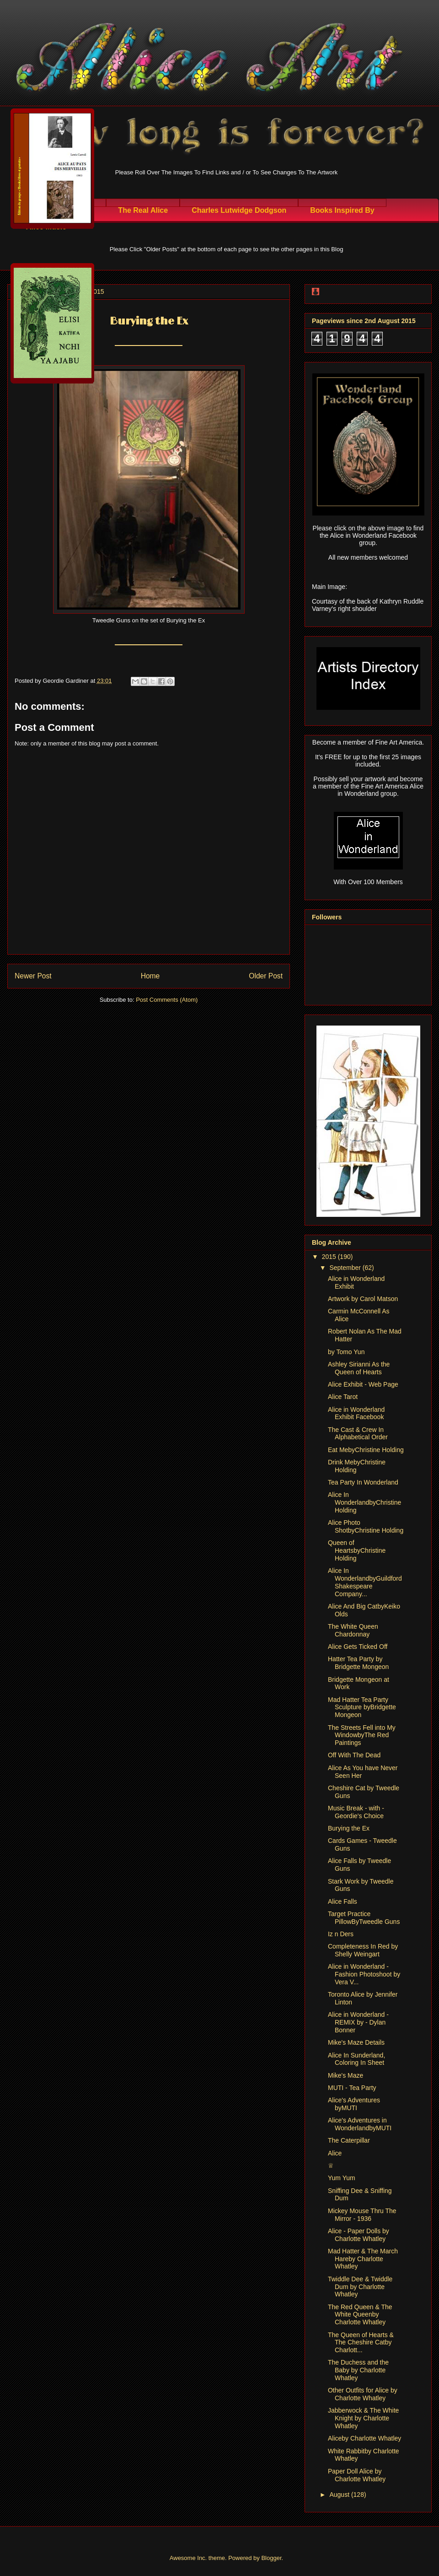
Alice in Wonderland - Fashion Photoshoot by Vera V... (364, 1974)
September (345, 1267)
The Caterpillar (349, 2140)
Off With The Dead (354, 1755)
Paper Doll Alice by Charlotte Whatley (356, 2475)
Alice (335, 2153)
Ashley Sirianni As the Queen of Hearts (359, 1368)
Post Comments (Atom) (167, 999)
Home (150, 976)
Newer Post (33, 976)
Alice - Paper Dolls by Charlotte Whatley (358, 2234)
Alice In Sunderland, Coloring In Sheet (356, 2059)
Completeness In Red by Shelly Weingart (363, 1950)
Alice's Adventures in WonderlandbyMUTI (359, 2124)
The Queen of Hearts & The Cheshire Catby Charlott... (361, 2342)
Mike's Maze (345, 2075)
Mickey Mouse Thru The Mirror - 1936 (362, 2214)
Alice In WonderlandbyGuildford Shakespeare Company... (365, 1582)
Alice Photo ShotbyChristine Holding (365, 1526)
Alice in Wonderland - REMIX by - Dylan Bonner (358, 2022)
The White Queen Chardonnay (353, 1630)
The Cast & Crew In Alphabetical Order (358, 1433)
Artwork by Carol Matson (363, 1298)
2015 (330, 1256)
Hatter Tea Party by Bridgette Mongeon (358, 1662)
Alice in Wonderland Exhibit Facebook (356, 1413)
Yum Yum (341, 2178)
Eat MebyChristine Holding (366, 1449)
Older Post (266, 976)
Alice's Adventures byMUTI (354, 2104)
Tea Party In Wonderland (363, 1482)
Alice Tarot (343, 1396)
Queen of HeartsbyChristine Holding (356, 1550)
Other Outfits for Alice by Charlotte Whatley (362, 2394)
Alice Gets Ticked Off (357, 1646)
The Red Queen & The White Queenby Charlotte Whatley (360, 2314)
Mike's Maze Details (356, 2042)
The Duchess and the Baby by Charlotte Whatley (358, 2370)
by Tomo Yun (346, 1352)
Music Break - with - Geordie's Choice (356, 1812)
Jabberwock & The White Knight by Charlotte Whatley (363, 2418)
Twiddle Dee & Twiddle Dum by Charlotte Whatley (360, 2286)
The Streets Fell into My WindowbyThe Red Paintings (362, 1735)
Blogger (271, 2557)
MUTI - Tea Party (352, 2087)
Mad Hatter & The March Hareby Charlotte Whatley (363, 2258)
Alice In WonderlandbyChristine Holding (364, 1502)
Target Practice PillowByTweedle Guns (364, 1917)
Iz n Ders (340, 1934)
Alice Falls (342, 1901)
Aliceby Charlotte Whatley (364, 2438)
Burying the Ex (348, 1828)
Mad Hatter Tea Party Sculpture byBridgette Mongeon (362, 1707)
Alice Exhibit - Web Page (363, 1384)
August (340, 2494)
